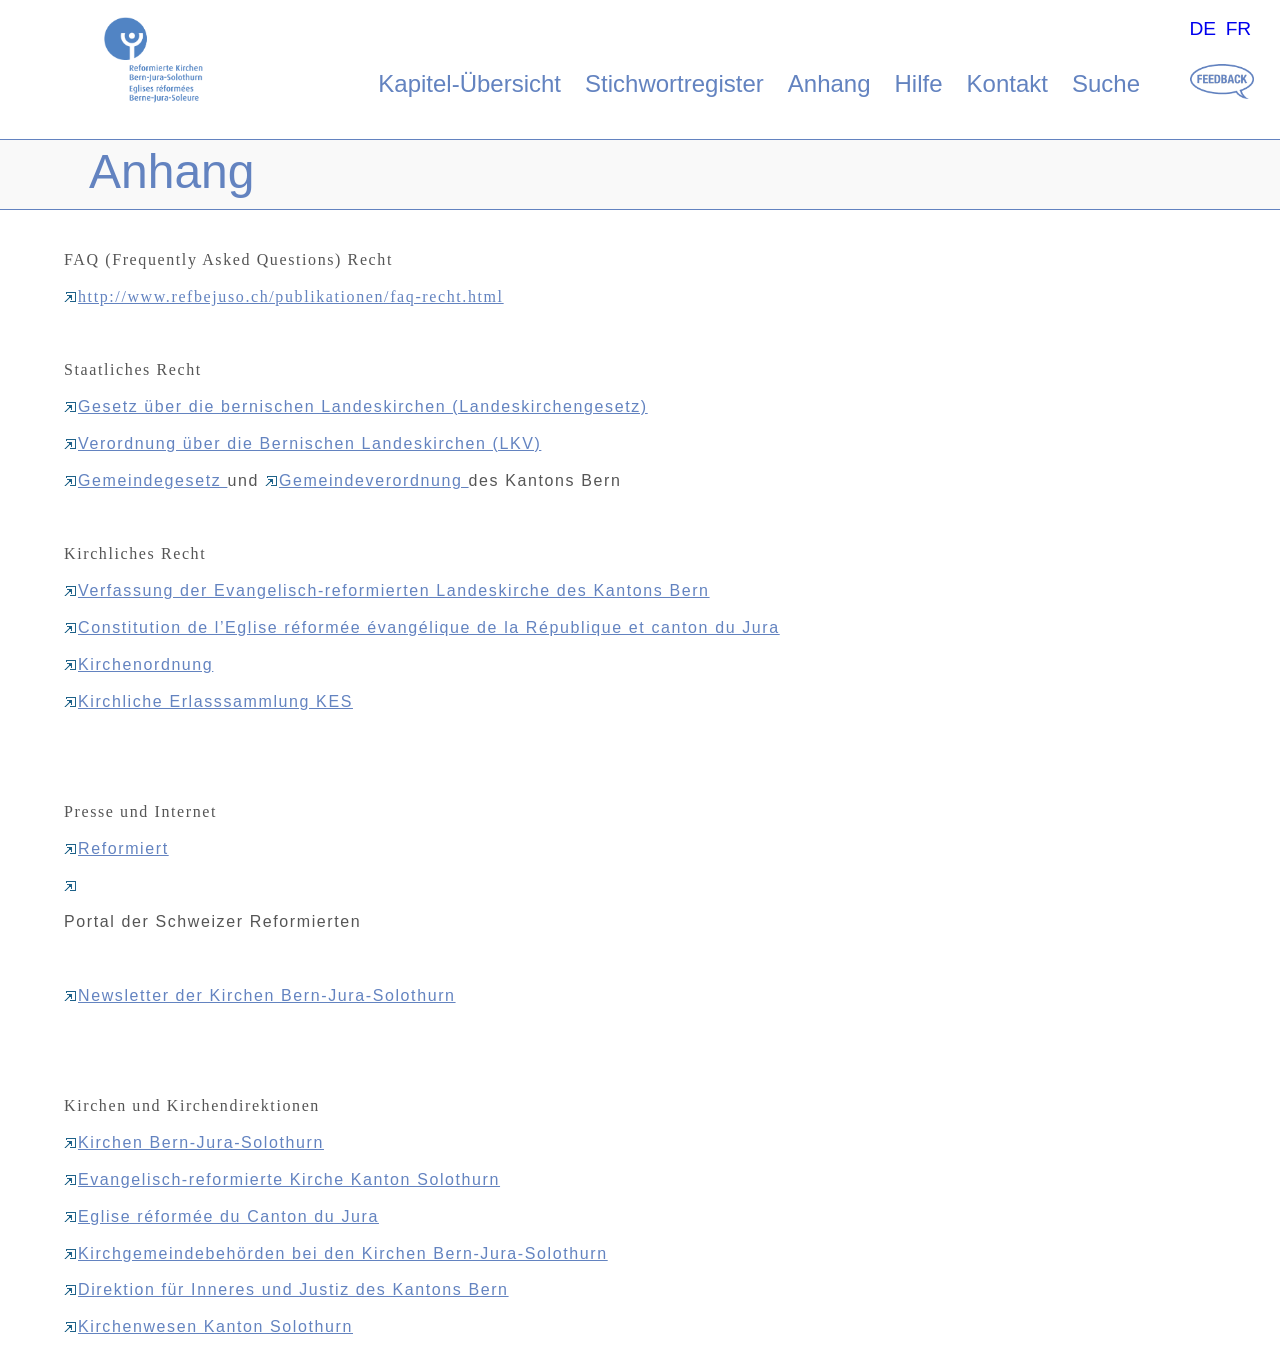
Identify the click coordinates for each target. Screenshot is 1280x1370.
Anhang (829, 83)
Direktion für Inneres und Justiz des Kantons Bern (286, 1289)
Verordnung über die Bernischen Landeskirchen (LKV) (302, 443)
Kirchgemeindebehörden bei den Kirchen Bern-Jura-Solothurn (336, 1253)
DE (1202, 28)
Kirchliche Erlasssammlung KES (208, 701)
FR (1239, 28)
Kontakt (1007, 83)
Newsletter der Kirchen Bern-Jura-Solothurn (260, 995)
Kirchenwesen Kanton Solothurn (208, 1326)
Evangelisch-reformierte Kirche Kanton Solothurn (282, 1179)
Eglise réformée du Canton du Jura (221, 1216)
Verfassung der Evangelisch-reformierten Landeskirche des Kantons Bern (387, 590)
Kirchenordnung (138, 664)
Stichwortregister (674, 83)
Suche (1106, 83)
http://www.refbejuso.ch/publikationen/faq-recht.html (284, 296)
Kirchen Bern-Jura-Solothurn (194, 1142)
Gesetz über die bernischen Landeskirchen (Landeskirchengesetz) (356, 406)
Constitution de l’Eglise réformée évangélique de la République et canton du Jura (422, 627)
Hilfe (919, 83)
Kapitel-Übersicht (469, 83)
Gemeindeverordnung (367, 480)
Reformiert (116, 848)
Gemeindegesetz (145, 480)
